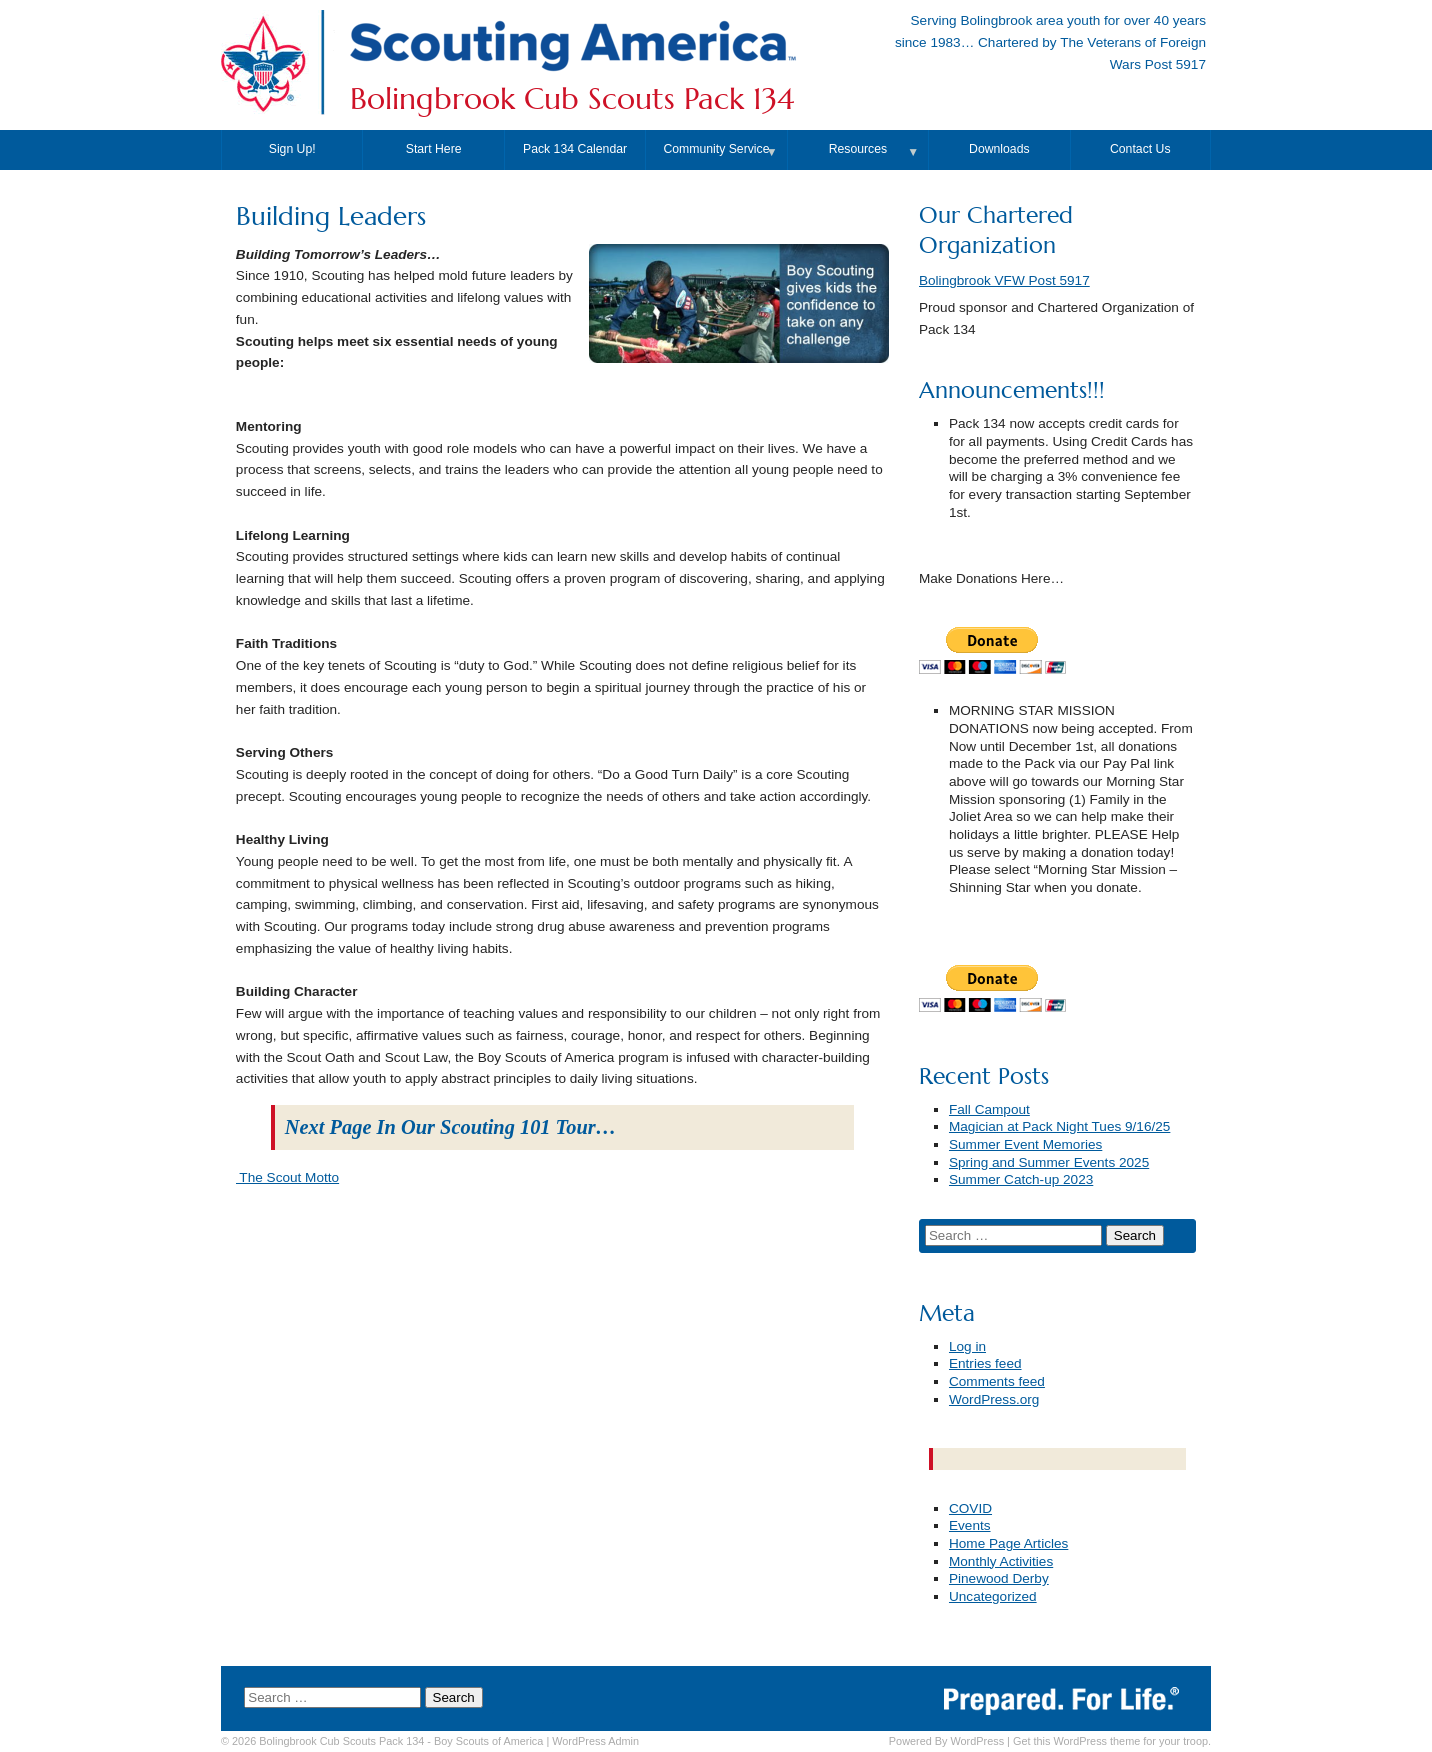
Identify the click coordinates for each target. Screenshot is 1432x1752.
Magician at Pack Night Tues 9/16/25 (1059, 1126)
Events (970, 1525)
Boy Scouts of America (488, 1741)
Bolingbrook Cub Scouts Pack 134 (572, 99)
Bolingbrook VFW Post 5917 (1004, 280)
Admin (595, 1741)
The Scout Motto (287, 1177)
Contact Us (1140, 149)
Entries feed (985, 1363)
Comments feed (997, 1381)
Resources (858, 149)
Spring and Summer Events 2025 (1049, 1162)
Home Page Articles (1008, 1543)
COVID (970, 1508)
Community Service (716, 149)
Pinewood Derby (999, 1578)
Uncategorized (993, 1596)
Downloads (999, 149)
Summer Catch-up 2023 (1021, 1179)
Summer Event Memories (1025, 1144)
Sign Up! (292, 149)
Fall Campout (989, 1109)
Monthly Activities (1001, 1561)
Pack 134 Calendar (575, 149)
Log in (967, 1346)
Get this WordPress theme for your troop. (1112, 1741)
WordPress (977, 1741)
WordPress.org (994, 1399)
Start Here (434, 149)
